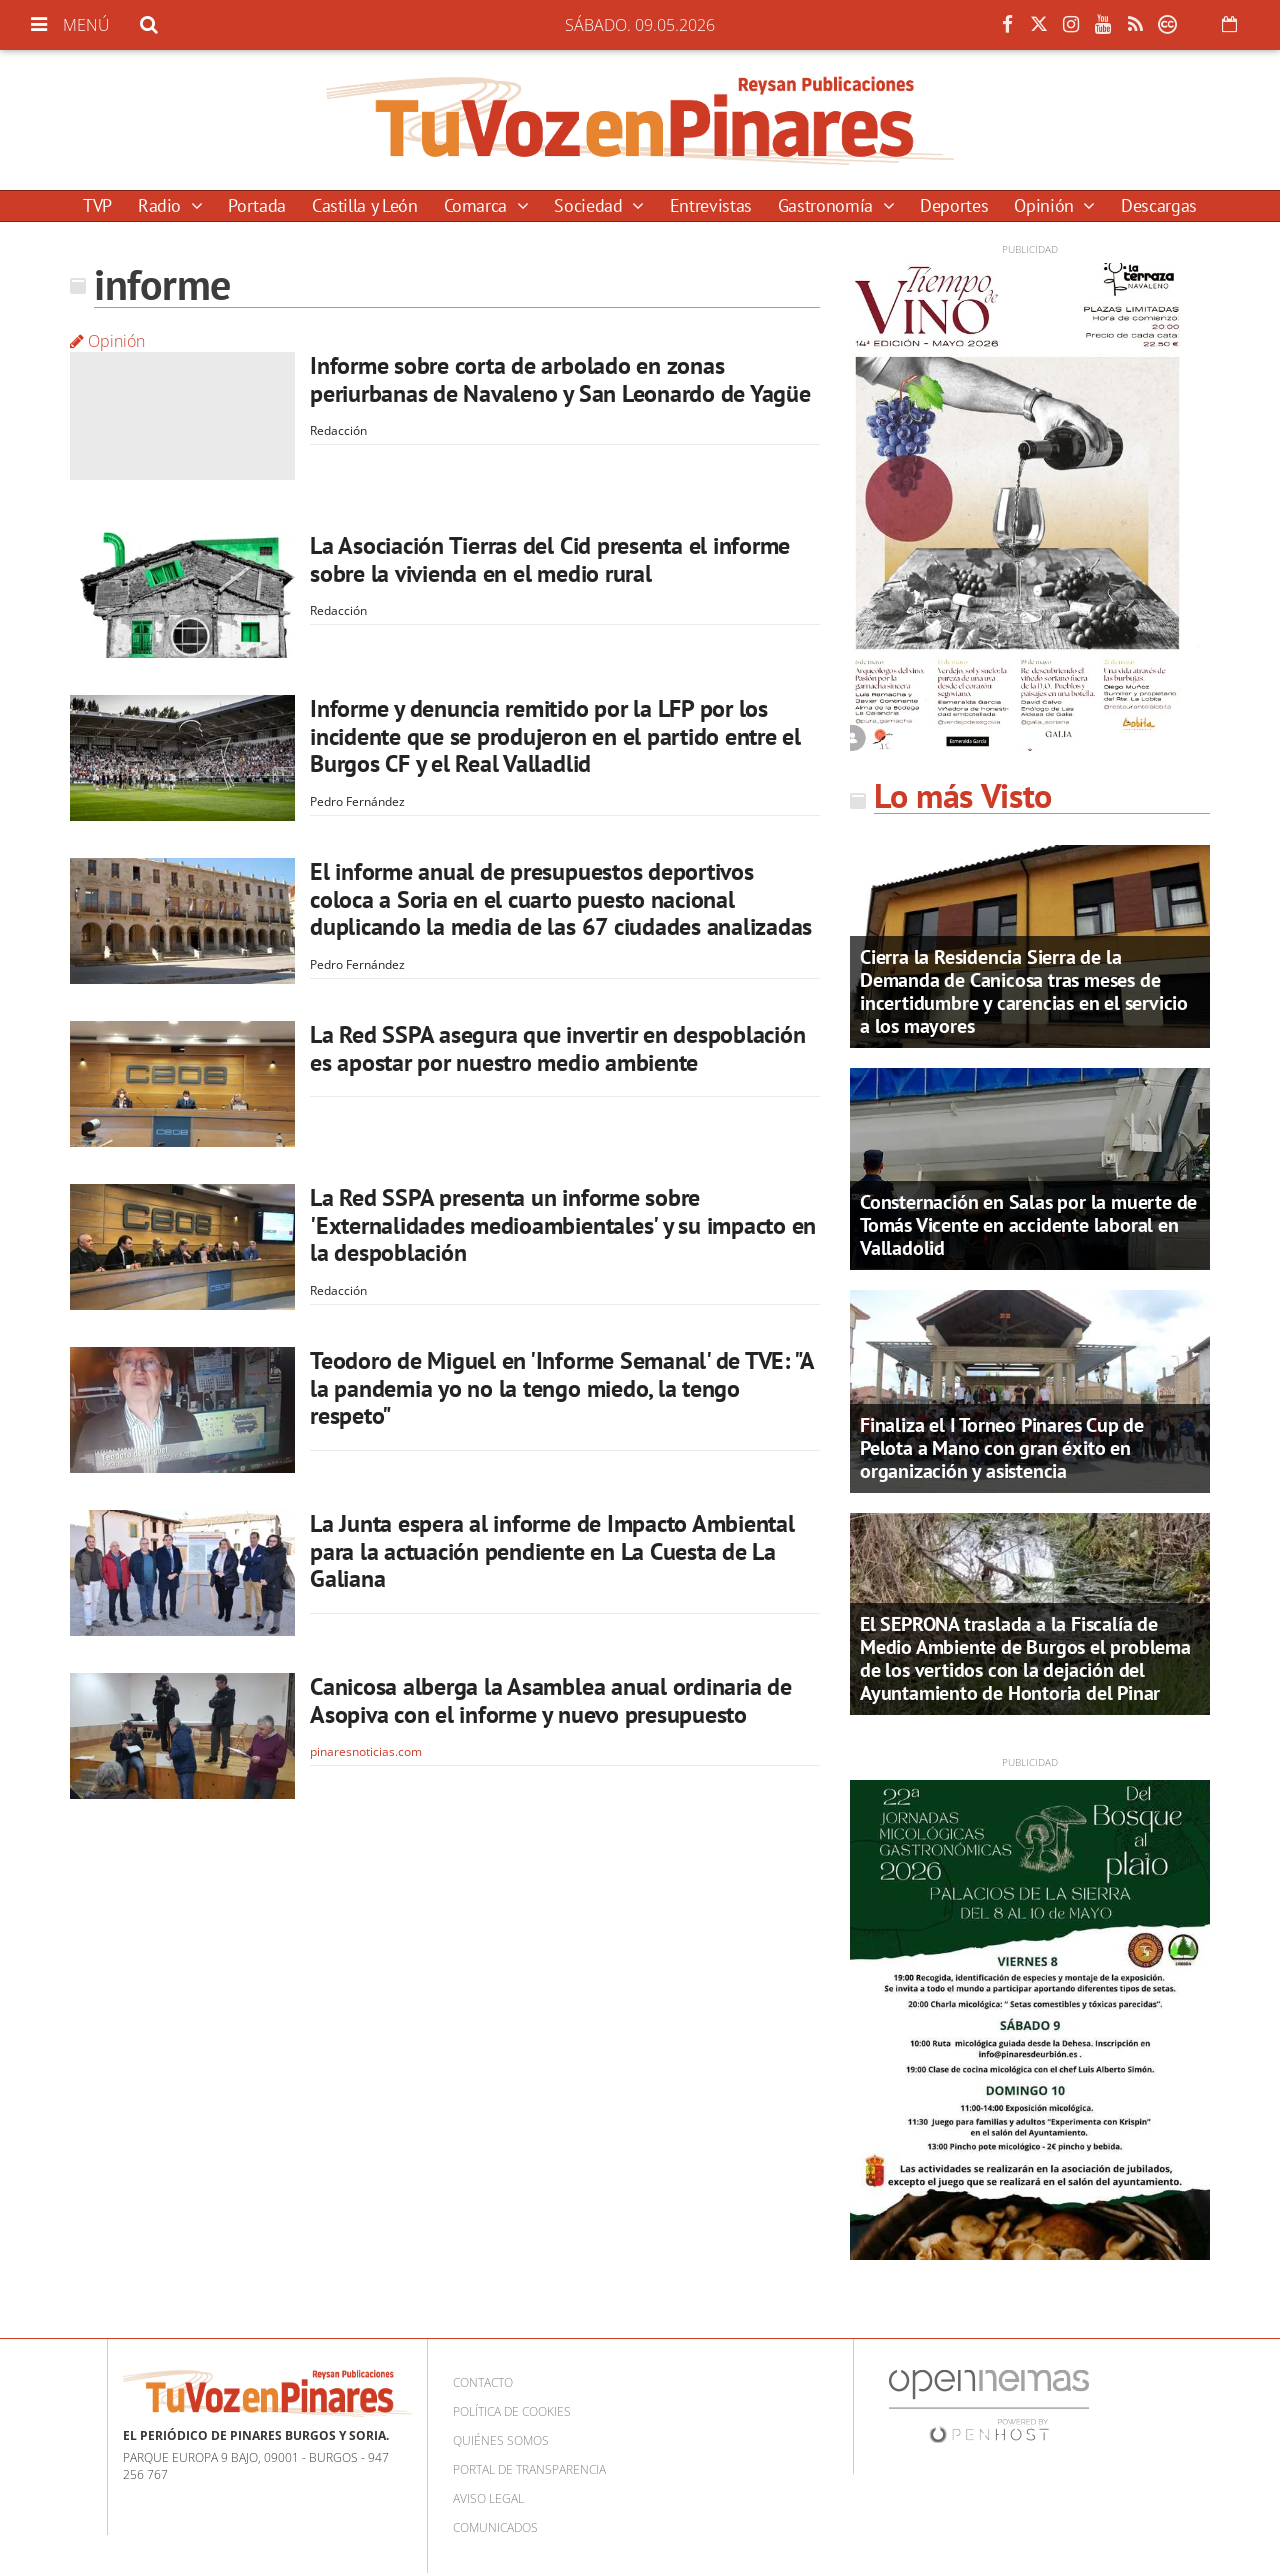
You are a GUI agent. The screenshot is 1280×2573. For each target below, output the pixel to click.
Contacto (483, 2382)
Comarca (478, 205)
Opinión (1046, 205)
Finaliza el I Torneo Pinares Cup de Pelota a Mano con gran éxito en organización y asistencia (1002, 1448)
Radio (162, 205)
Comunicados (495, 2527)
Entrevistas (711, 205)
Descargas (1159, 205)
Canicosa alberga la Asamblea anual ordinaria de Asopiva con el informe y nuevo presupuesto (551, 1700)
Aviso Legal (488, 2498)
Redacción (338, 430)
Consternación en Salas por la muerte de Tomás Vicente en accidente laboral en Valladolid (1028, 1225)
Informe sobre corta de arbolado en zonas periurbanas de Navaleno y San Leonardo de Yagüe (560, 379)
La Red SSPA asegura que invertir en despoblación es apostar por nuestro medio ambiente (557, 1048)
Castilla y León (365, 205)
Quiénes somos (501, 2440)
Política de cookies (512, 2411)
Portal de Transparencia (529, 2469)
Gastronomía (828, 205)
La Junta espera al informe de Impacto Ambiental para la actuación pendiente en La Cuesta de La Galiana (552, 1551)
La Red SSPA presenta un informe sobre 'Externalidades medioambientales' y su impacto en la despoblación (563, 1225)
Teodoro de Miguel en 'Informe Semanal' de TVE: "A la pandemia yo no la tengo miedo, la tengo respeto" (562, 1388)
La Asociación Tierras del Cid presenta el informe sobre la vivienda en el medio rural (550, 559)
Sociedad (590, 205)
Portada (256, 205)
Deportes (954, 205)
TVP (97, 205)
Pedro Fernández (357, 801)
